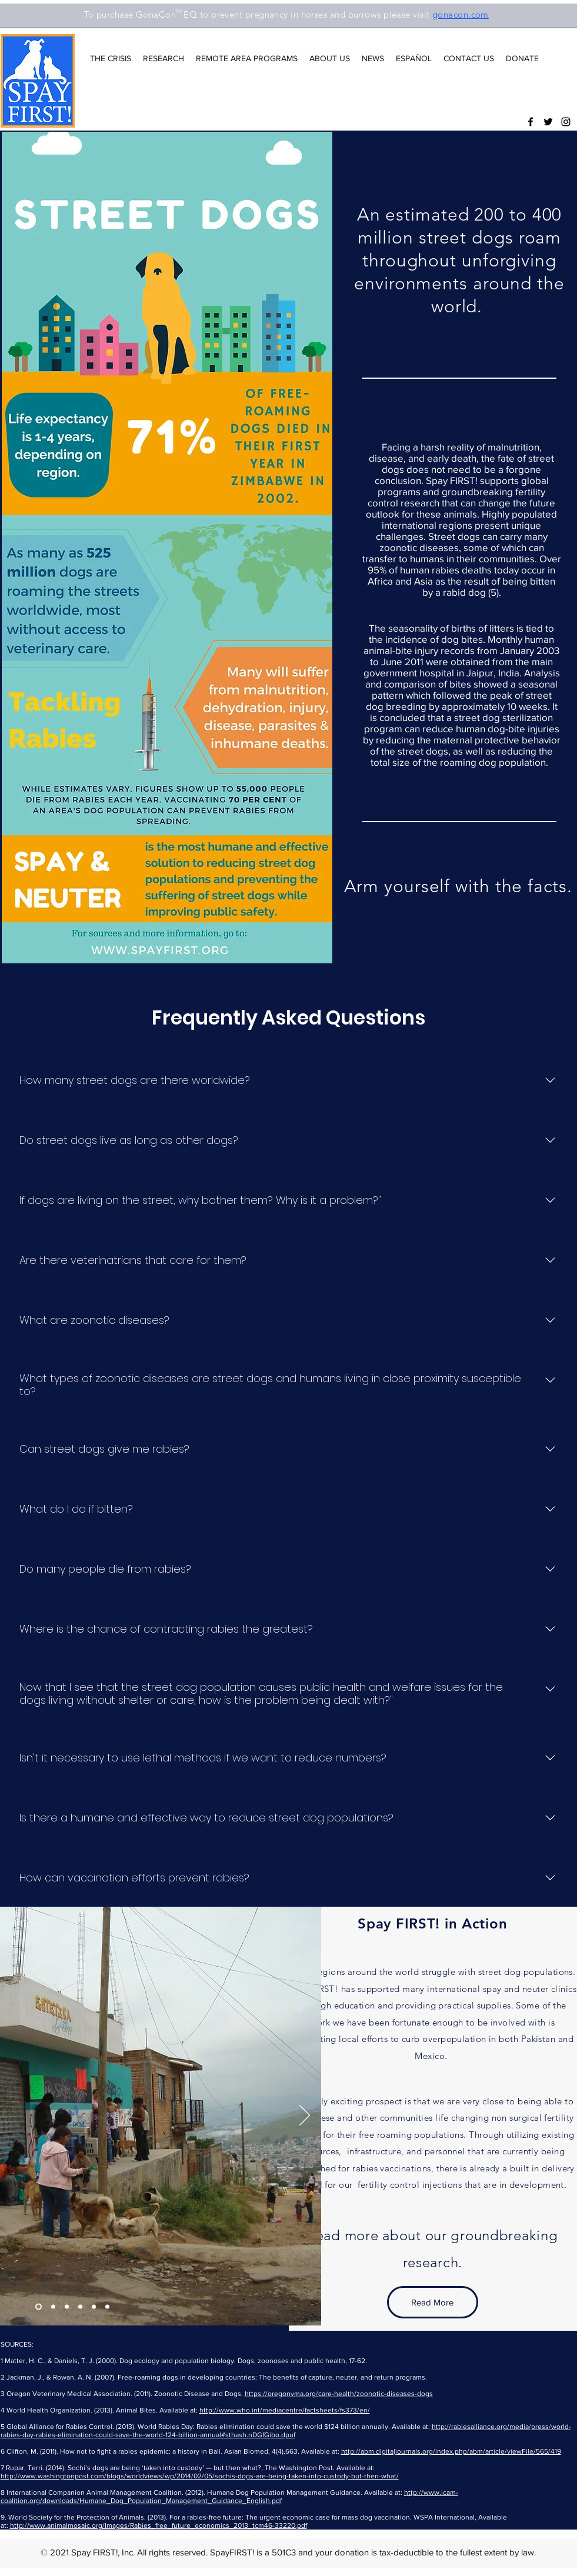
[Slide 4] (38, 2306)
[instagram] (566, 122)
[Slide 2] (67, 2306)
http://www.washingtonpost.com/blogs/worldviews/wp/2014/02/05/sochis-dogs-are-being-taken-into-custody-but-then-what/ (200, 2476)
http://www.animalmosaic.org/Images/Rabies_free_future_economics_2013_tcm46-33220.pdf (158, 2525)
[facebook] (530, 122)
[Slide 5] (94, 2306)
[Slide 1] (53, 2306)
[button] (110, 58)
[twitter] (548, 122)
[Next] (304, 2116)
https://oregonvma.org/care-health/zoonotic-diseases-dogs (339, 2394)
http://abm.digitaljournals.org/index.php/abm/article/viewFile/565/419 (451, 2451)
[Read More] (432, 2302)
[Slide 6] (107, 2306)
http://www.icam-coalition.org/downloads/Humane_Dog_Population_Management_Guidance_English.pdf (229, 2496)
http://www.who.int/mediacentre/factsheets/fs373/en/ (284, 2410)
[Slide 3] (80, 2306)
